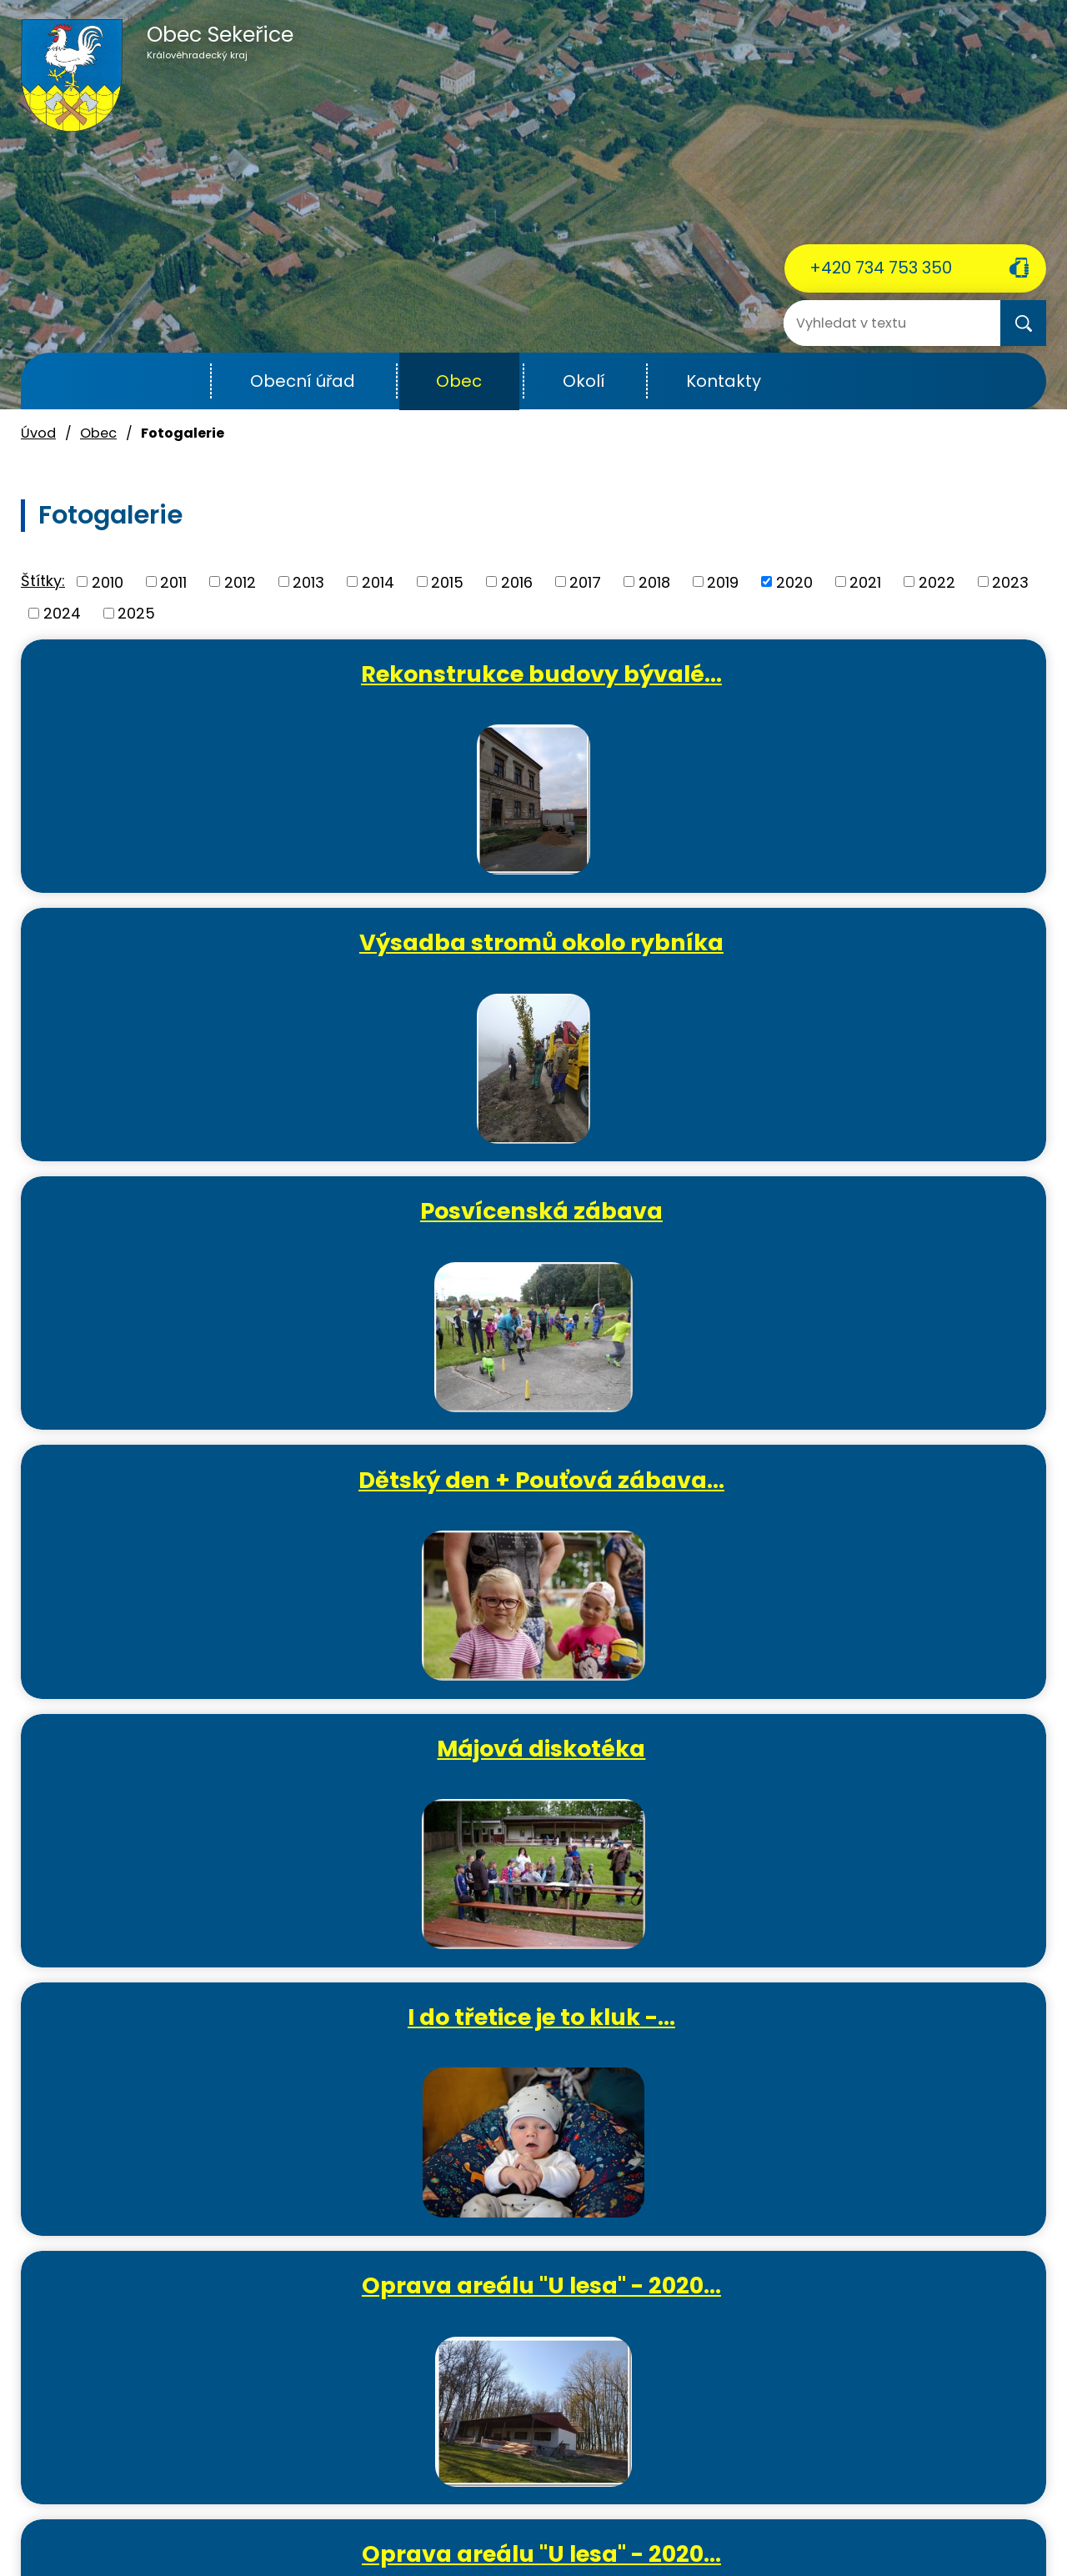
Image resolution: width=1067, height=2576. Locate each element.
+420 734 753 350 (880, 267)
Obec (459, 381)
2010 (107, 581)
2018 (654, 581)
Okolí (584, 381)
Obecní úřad (302, 381)
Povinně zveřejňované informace (564, 2524)
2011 (173, 581)
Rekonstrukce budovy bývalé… (199, 688)
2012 (240, 581)
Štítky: (43, 580)
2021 (865, 581)
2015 (447, 581)
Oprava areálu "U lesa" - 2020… (200, 1239)
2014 (378, 581)
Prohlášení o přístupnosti (763, 2524)
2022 (937, 581)
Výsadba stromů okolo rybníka (541, 688)
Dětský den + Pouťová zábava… (200, 963)
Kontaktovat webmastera (361, 2524)
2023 (1010, 581)
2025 (136, 613)
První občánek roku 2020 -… (541, 1514)
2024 (62, 613)
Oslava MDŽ (883, 1225)
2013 (308, 581)
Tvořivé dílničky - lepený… (883, 1514)
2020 (794, 581)
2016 (517, 581)
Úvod (170, 381)
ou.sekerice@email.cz (100, 2444)
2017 (585, 581)
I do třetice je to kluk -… (883, 949)
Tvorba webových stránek (504, 2544)
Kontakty (723, 381)
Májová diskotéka (541, 949)
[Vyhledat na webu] (850, 323)
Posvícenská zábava (883, 674)
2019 (723, 581)
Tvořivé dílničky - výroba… (205, 1789)
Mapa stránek (899, 2524)
